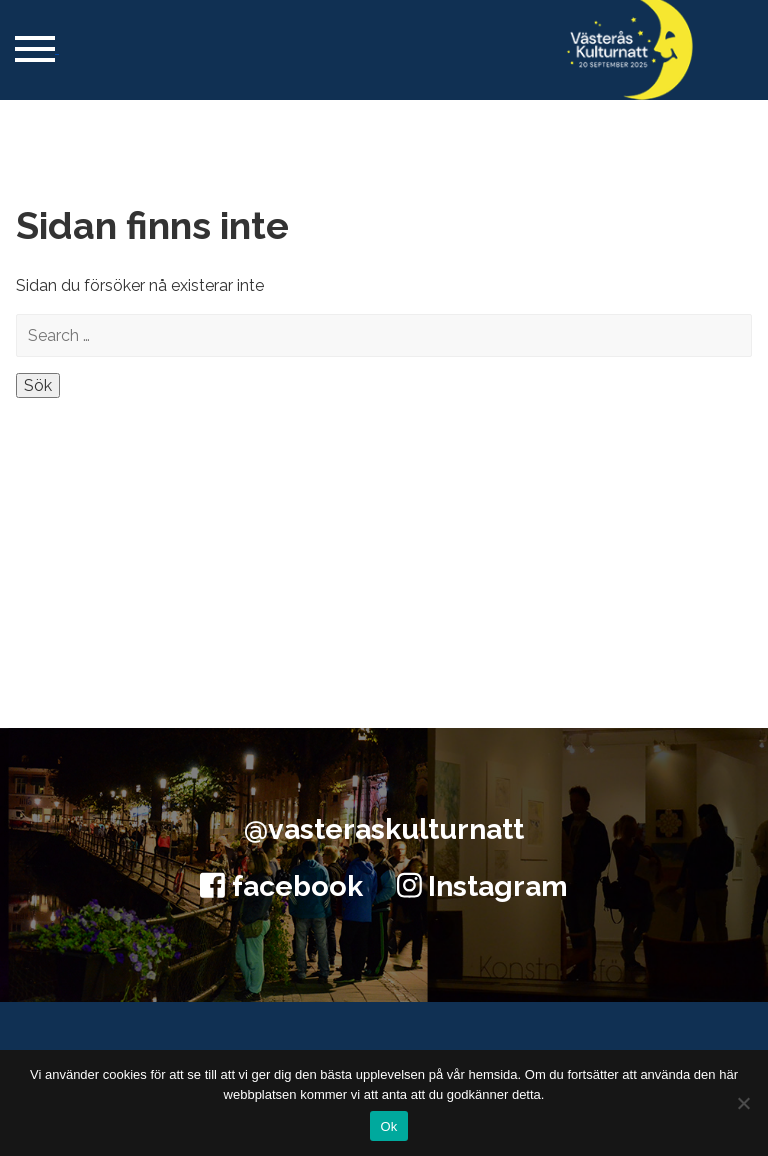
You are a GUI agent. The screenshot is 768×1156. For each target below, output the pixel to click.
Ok (388, 1126)
